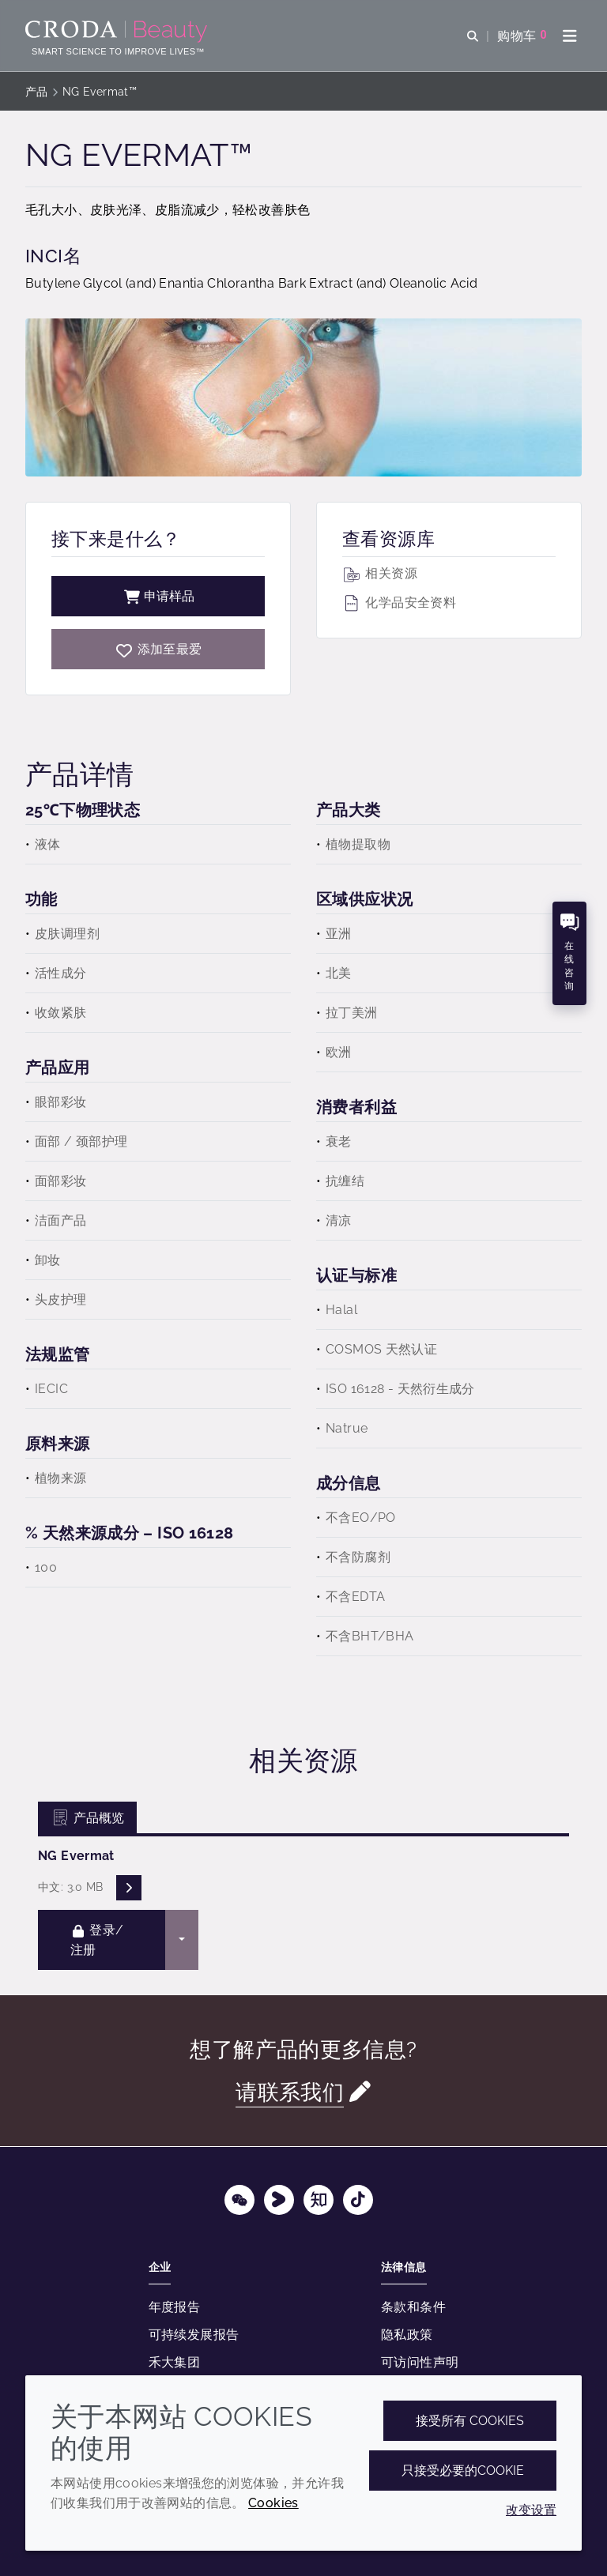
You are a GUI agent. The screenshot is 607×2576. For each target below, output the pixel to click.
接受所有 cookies (470, 2420)
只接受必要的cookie (463, 2470)
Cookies (273, 2502)
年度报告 (175, 2306)
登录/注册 (97, 1940)
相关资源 (379, 573)
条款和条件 (413, 2306)
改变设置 (531, 2510)
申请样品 (158, 596)
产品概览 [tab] (87, 1817)
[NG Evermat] (158, 649)
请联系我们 (290, 2092)
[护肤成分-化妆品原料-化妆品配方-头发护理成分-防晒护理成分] (118, 31)
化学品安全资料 (399, 602)
